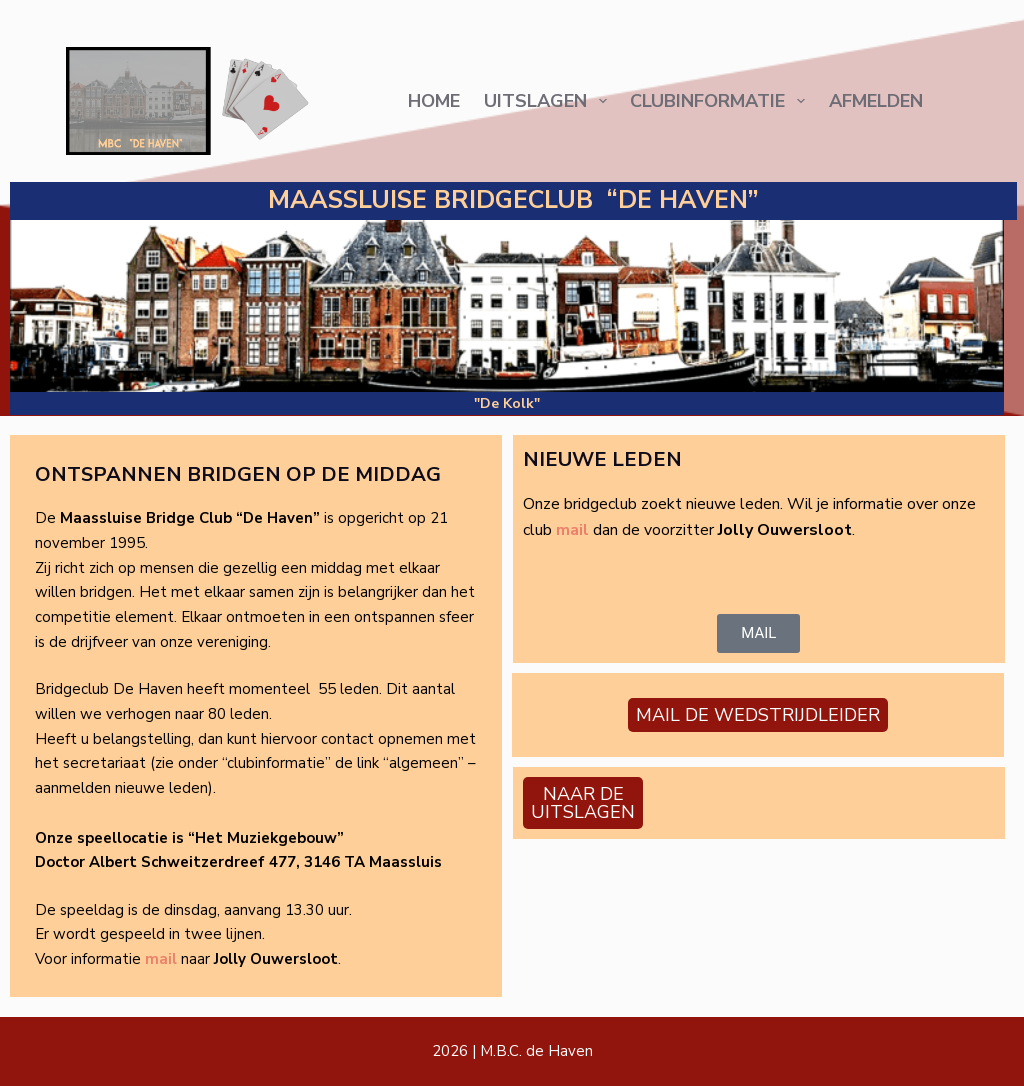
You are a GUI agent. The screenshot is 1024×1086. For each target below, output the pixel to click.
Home (434, 101)
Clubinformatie (720, 101)
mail (161, 959)
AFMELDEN (876, 101)
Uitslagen (548, 101)
